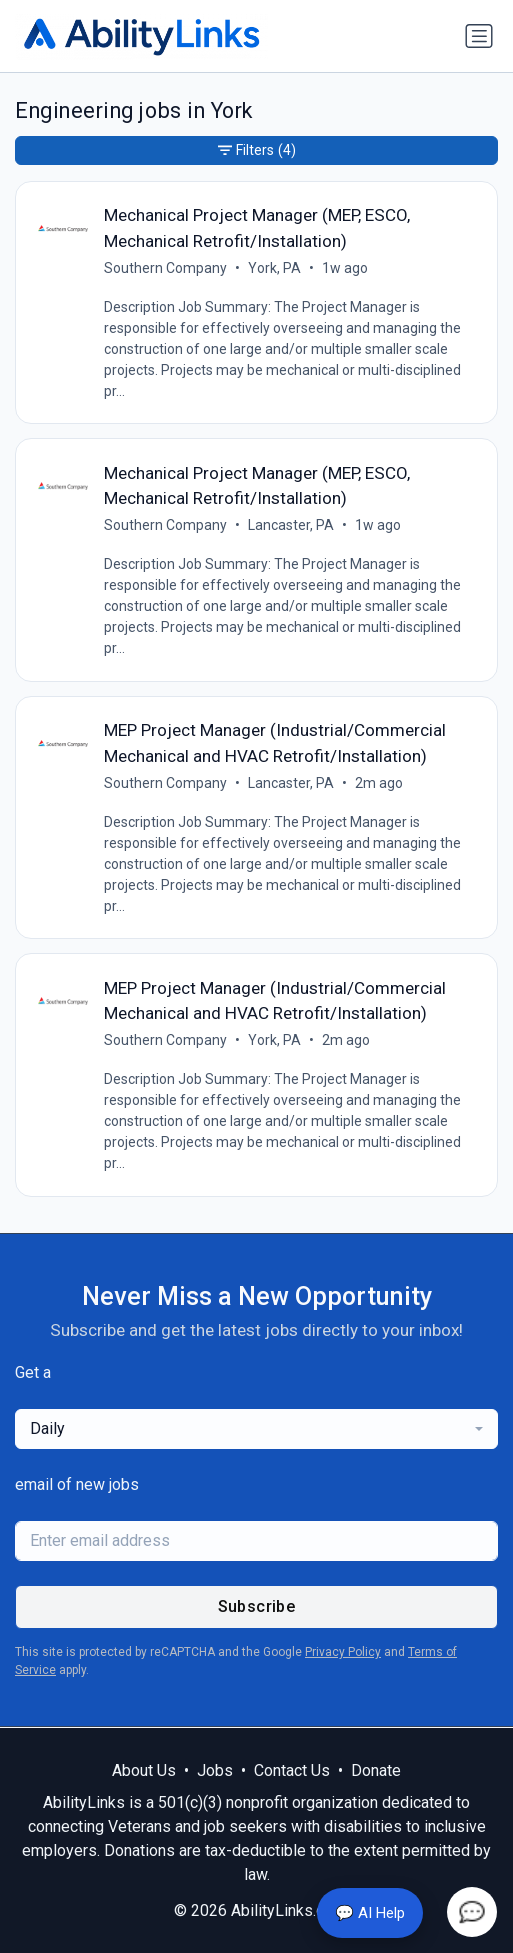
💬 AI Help (370, 1913)
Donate (376, 1770)
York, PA (274, 268)
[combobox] (256, 1429)
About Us (144, 1770)
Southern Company (165, 268)
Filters (257, 150)
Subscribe (257, 1606)
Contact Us (292, 1770)
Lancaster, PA (291, 525)
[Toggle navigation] (479, 36)
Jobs (215, 1770)
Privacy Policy (343, 1652)
